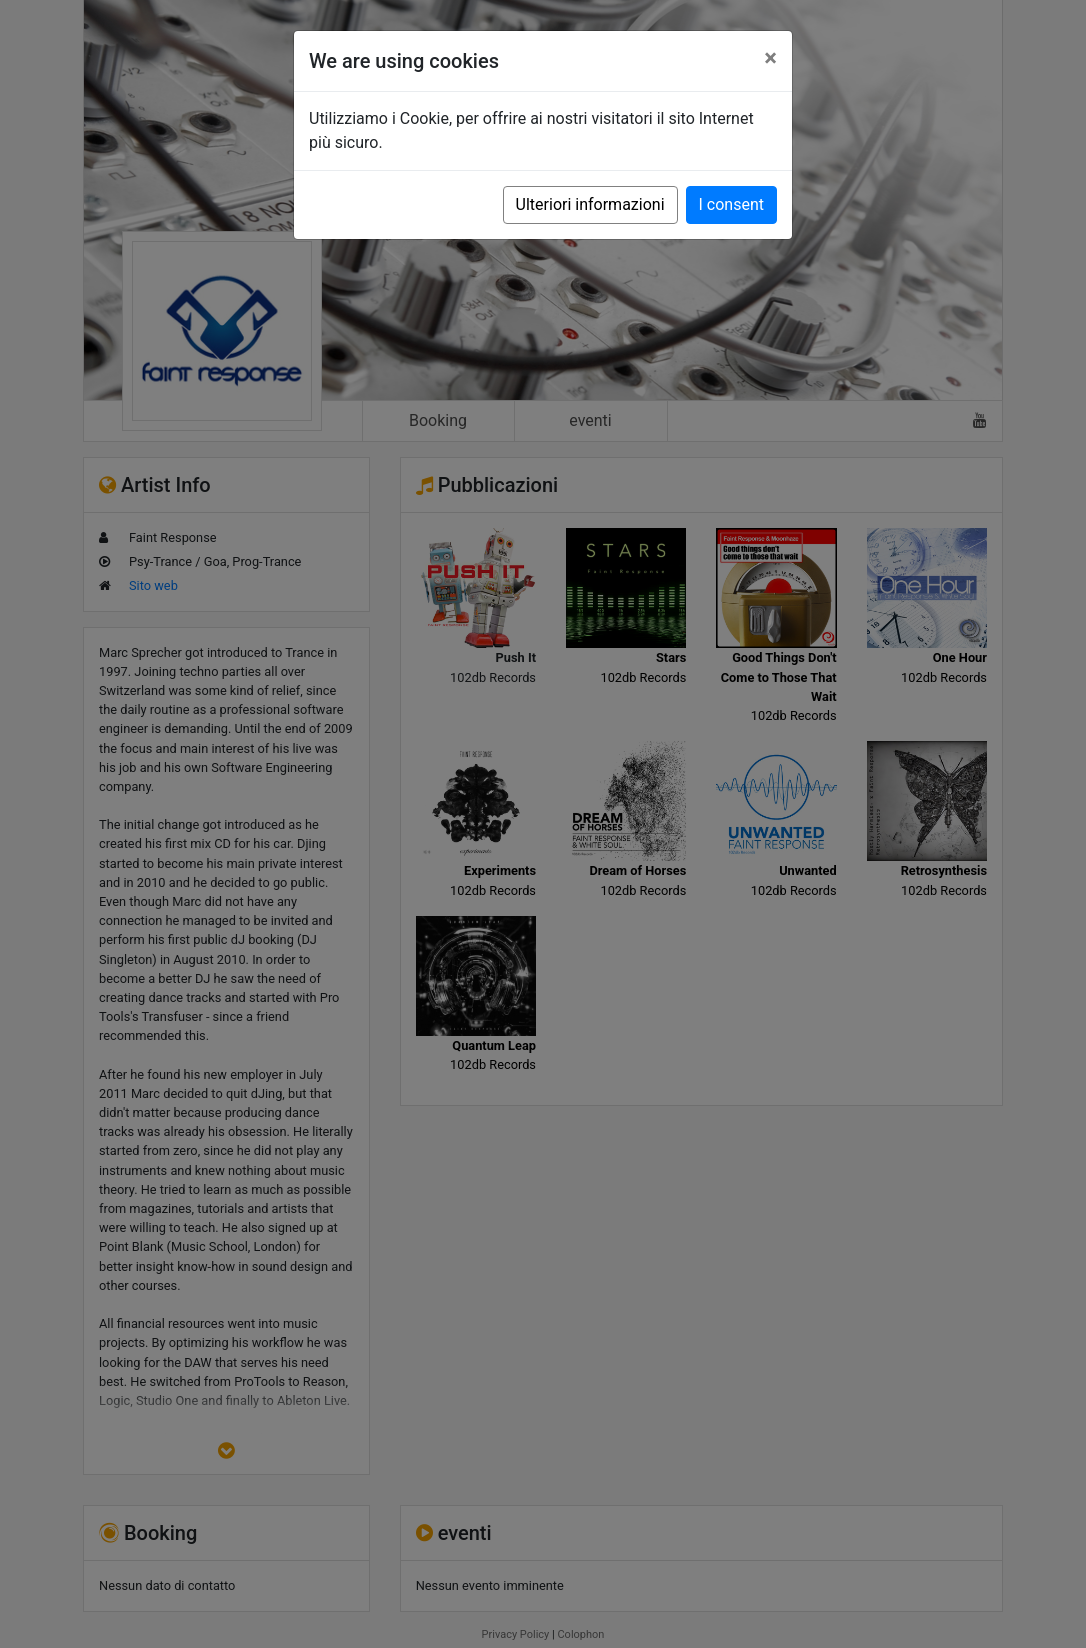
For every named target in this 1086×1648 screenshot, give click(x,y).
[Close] (770, 58)
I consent (731, 204)
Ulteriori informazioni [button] (590, 204)
